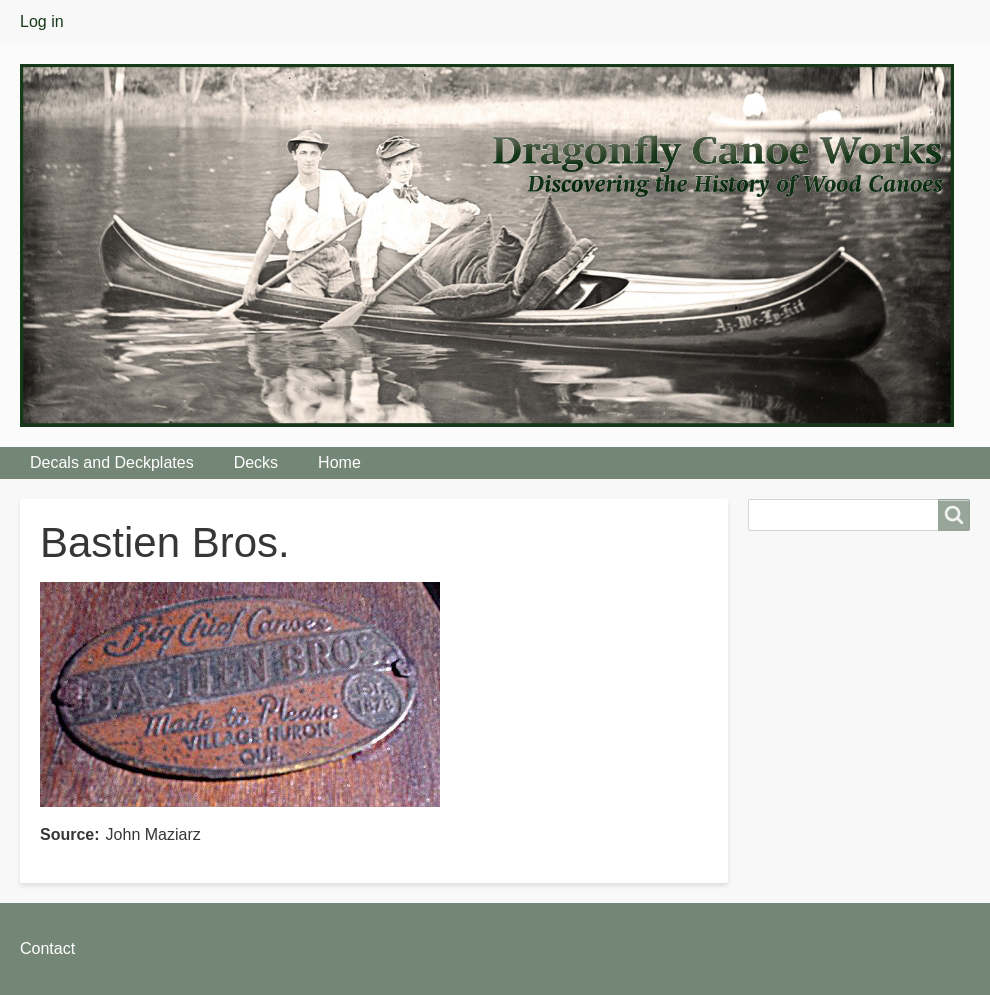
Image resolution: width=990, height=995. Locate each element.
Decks (256, 462)
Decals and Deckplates (112, 462)
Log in (42, 21)
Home (339, 462)
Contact (47, 948)
